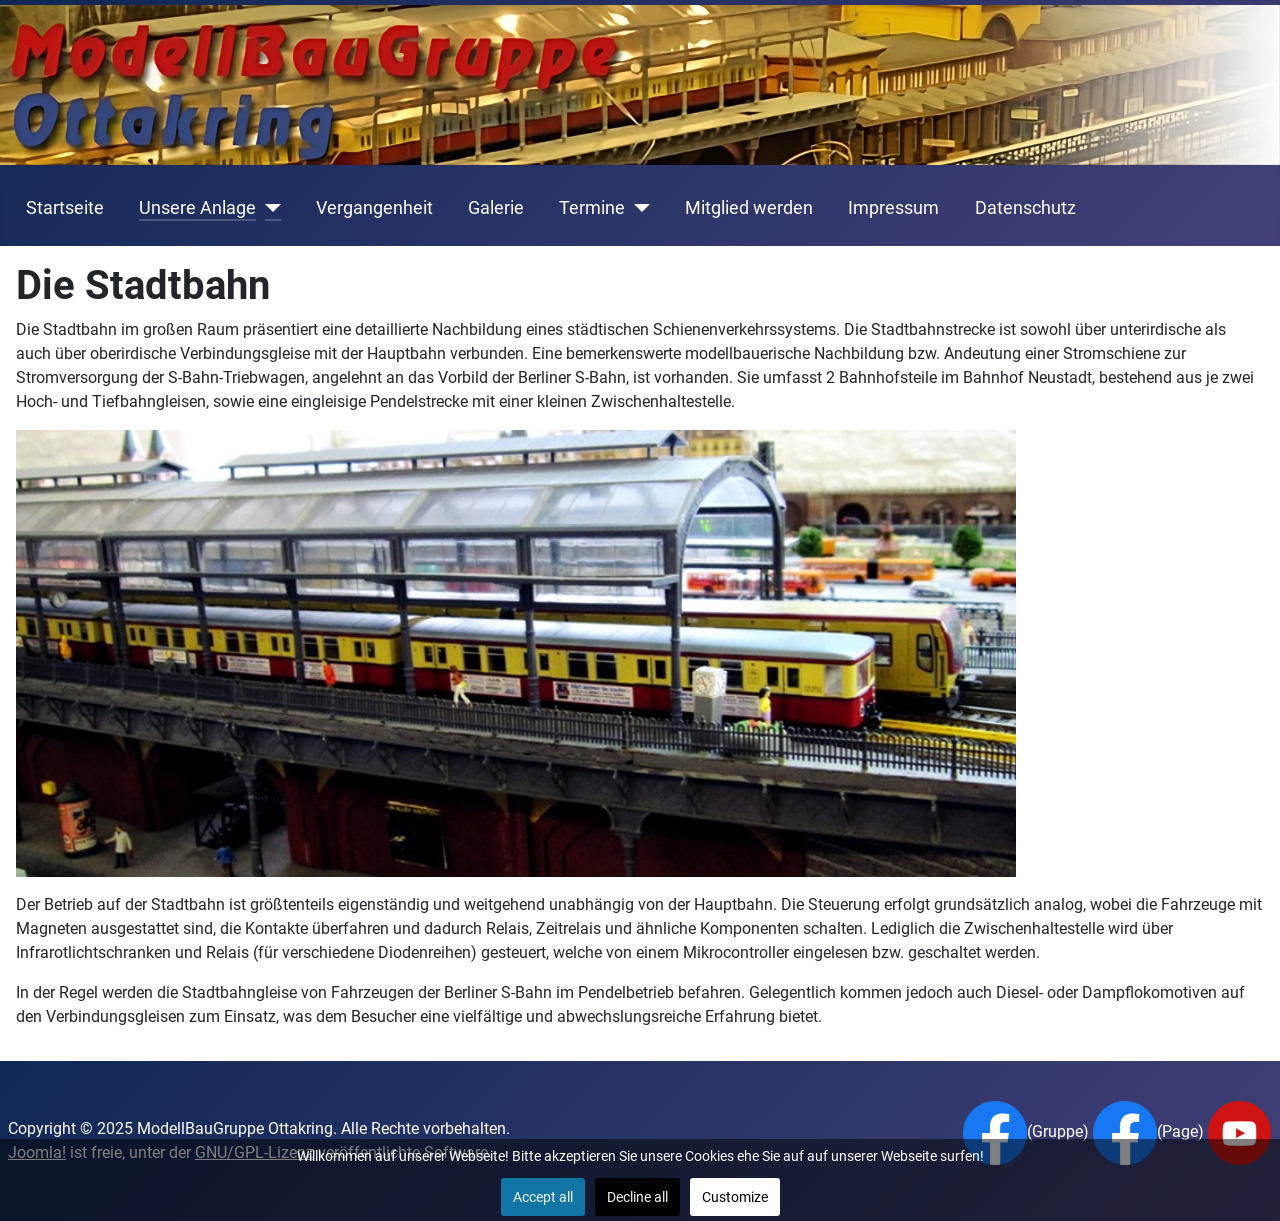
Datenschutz (1025, 208)
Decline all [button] (637, 1197)
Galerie (496, 208)
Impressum (893, 208)
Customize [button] (735, 1197)
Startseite (65, 208)
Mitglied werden (749, 208)
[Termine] (637, 208)
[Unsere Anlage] (268, 208)
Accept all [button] (543, 1197)
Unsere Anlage (197, 208)
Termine (592, 208)
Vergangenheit (374, 208)
